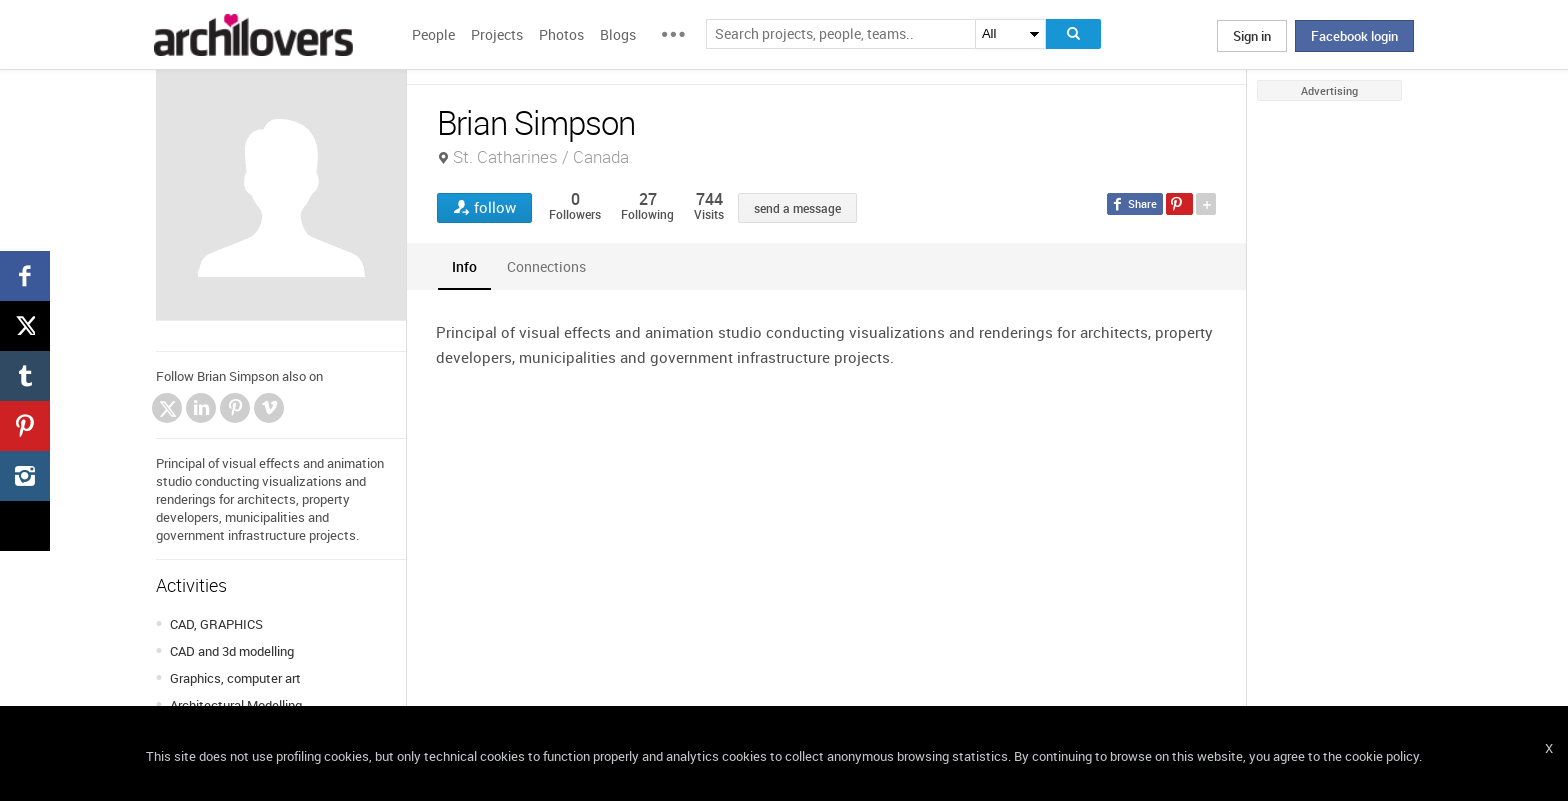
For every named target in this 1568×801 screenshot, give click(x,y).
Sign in (1252, 36)
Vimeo (269, 408)
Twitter (168, 410)
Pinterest (235, 408)
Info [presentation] (464, 266)
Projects (497, 34)
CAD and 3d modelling (232, 651)
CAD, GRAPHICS (216, 624)
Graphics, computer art (235, 678)
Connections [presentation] (546, 266)
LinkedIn (201, 408)
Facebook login (1354, 36)
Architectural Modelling (236, 705)
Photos (561, 34)
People (433, 34)
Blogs (618, 34)
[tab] (464, 266)
